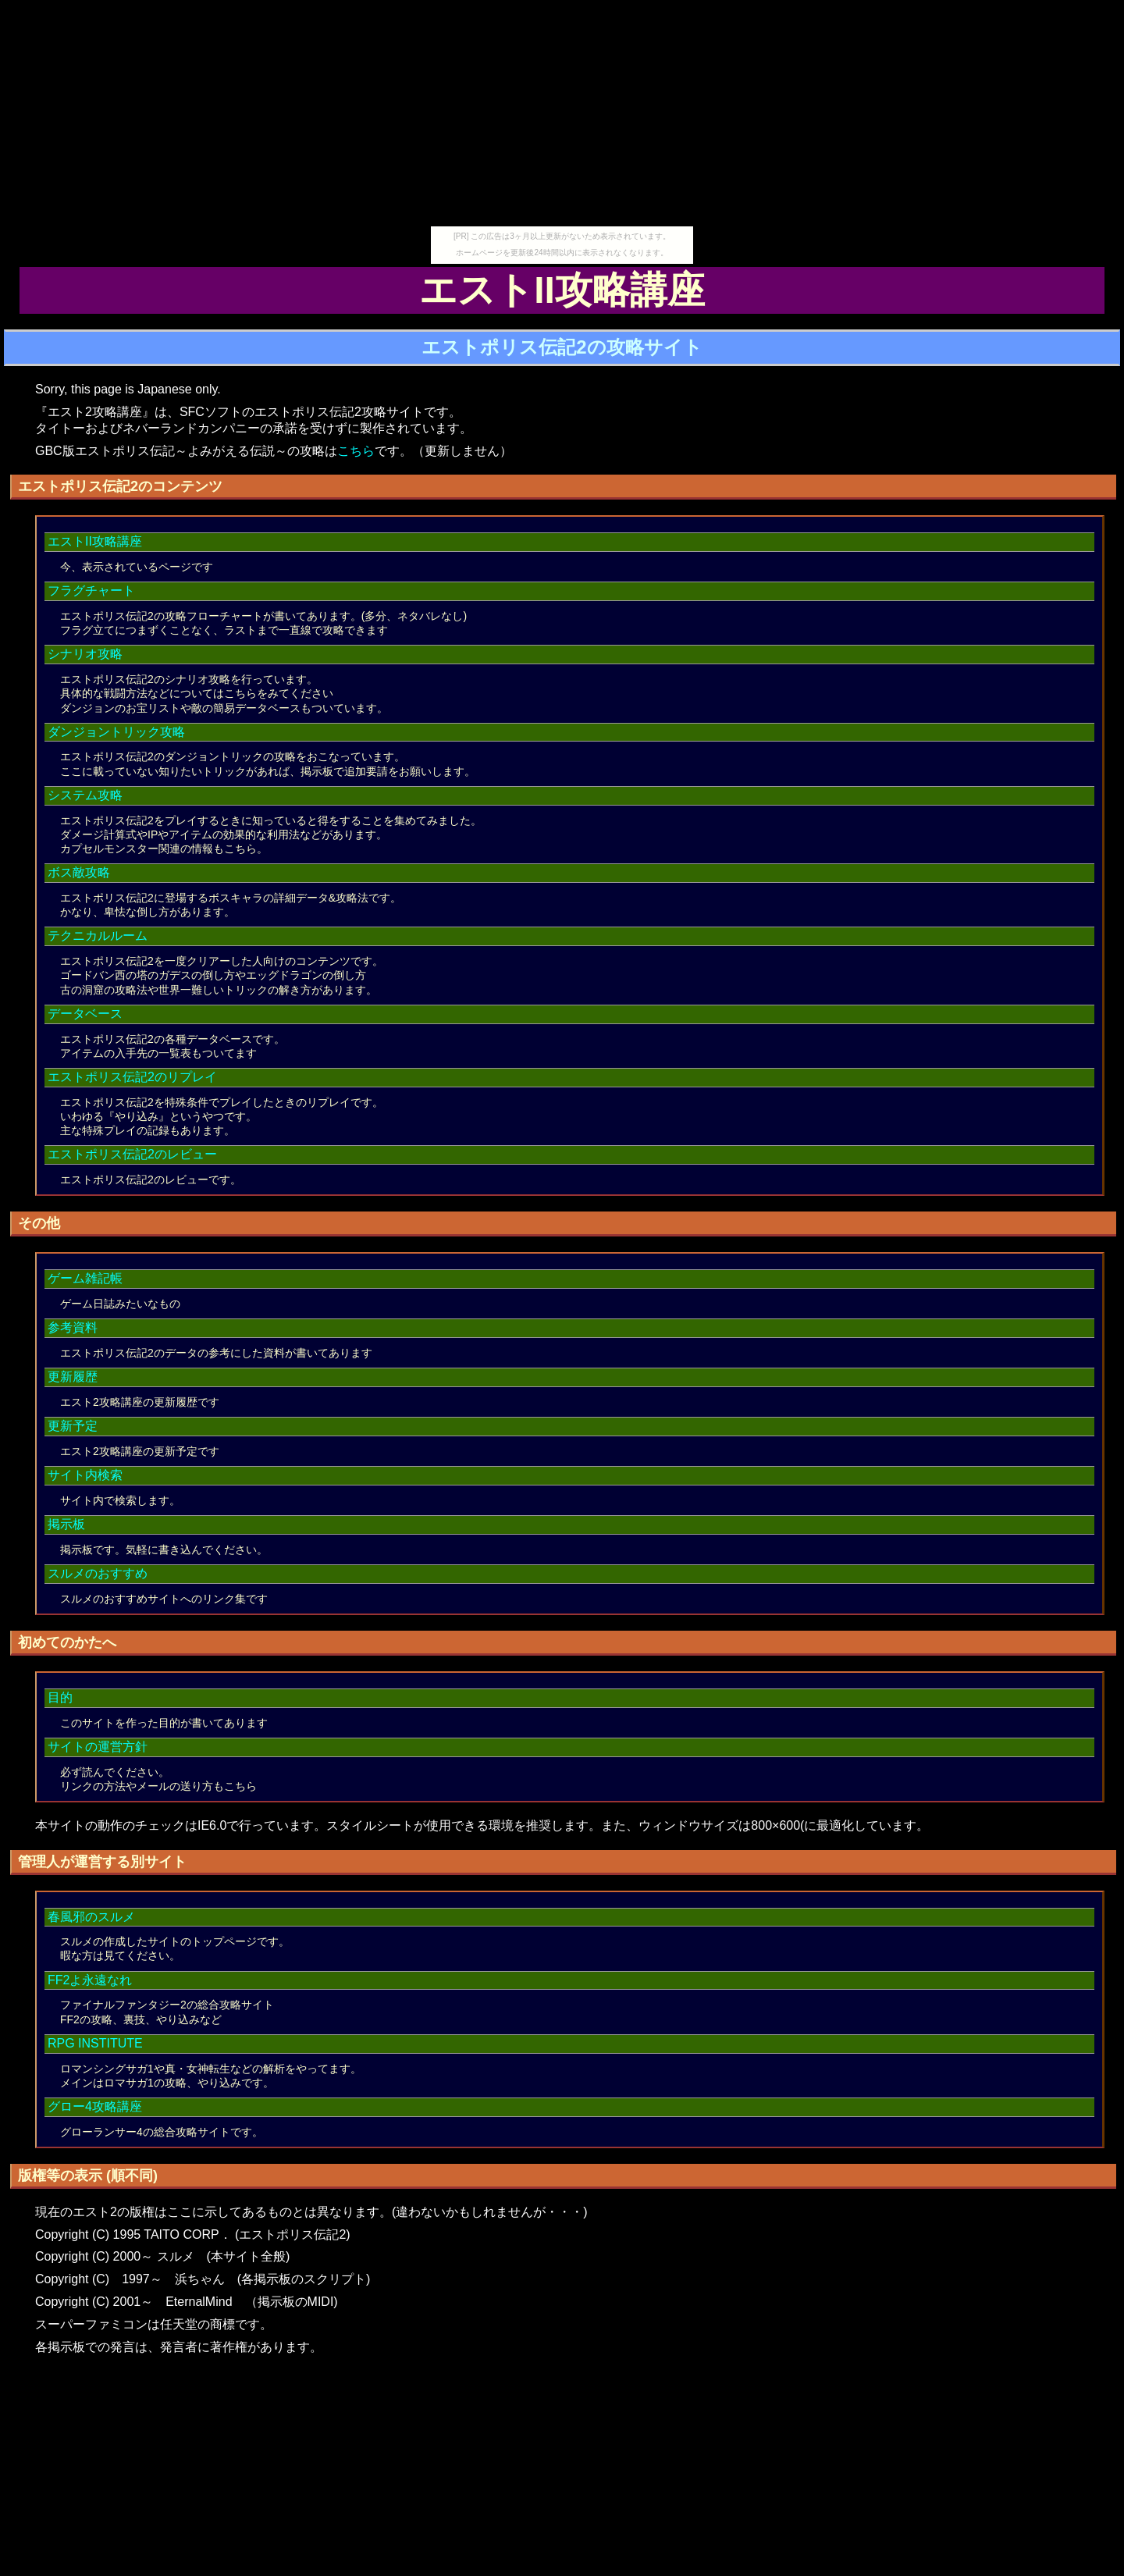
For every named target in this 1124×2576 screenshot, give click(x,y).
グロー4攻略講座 (95, 2106)
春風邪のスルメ (91, 1916)
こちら (356, 450)
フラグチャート (91, 590)
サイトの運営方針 (98, 1746)
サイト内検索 (85, 1475)
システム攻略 (85, 795)
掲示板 (66, 1524)
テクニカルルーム (98, 935)
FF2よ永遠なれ (90, 1980)
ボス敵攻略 (79, 872)
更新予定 (73, 1425)
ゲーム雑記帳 (85, 1278)
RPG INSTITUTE (95, 2043)
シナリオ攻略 (85, 653)
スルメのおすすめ (98, 1573)
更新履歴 (73, 1376)
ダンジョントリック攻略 (116, 731)
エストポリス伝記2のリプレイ (132, 1076)
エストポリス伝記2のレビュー (132, 1154)
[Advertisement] (562, 117)
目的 (60, 1697)
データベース (85, 1013)
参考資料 (73, 1327)
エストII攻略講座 (95, 541)
